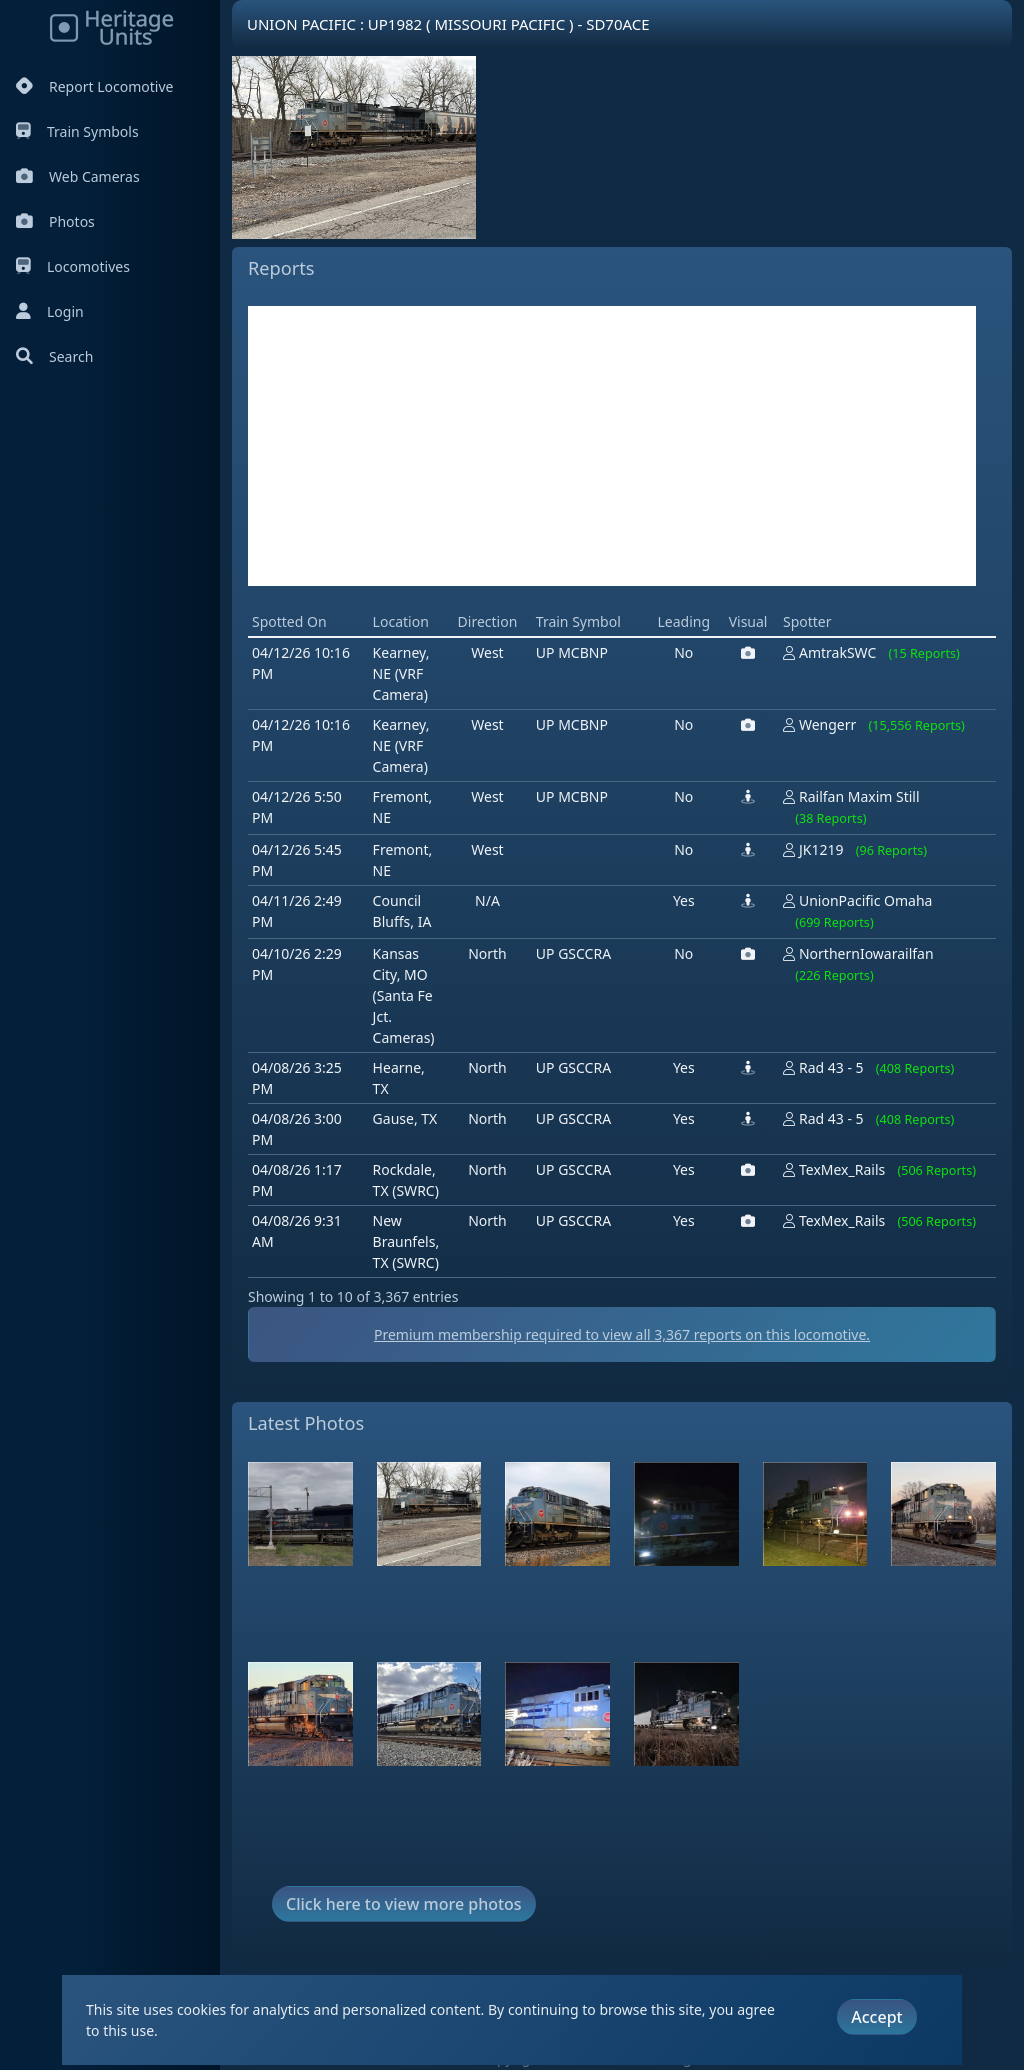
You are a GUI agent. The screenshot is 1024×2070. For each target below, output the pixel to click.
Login (50, 311)
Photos (55, 221)
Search (54, 356)
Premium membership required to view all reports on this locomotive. (622, 1334)
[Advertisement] (612, 446)
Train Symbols (77, 131)
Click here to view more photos (404, 1904)
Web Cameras (78, 176)
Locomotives (73, 266)
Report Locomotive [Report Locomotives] (94, 86)
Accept (876, 2017)
